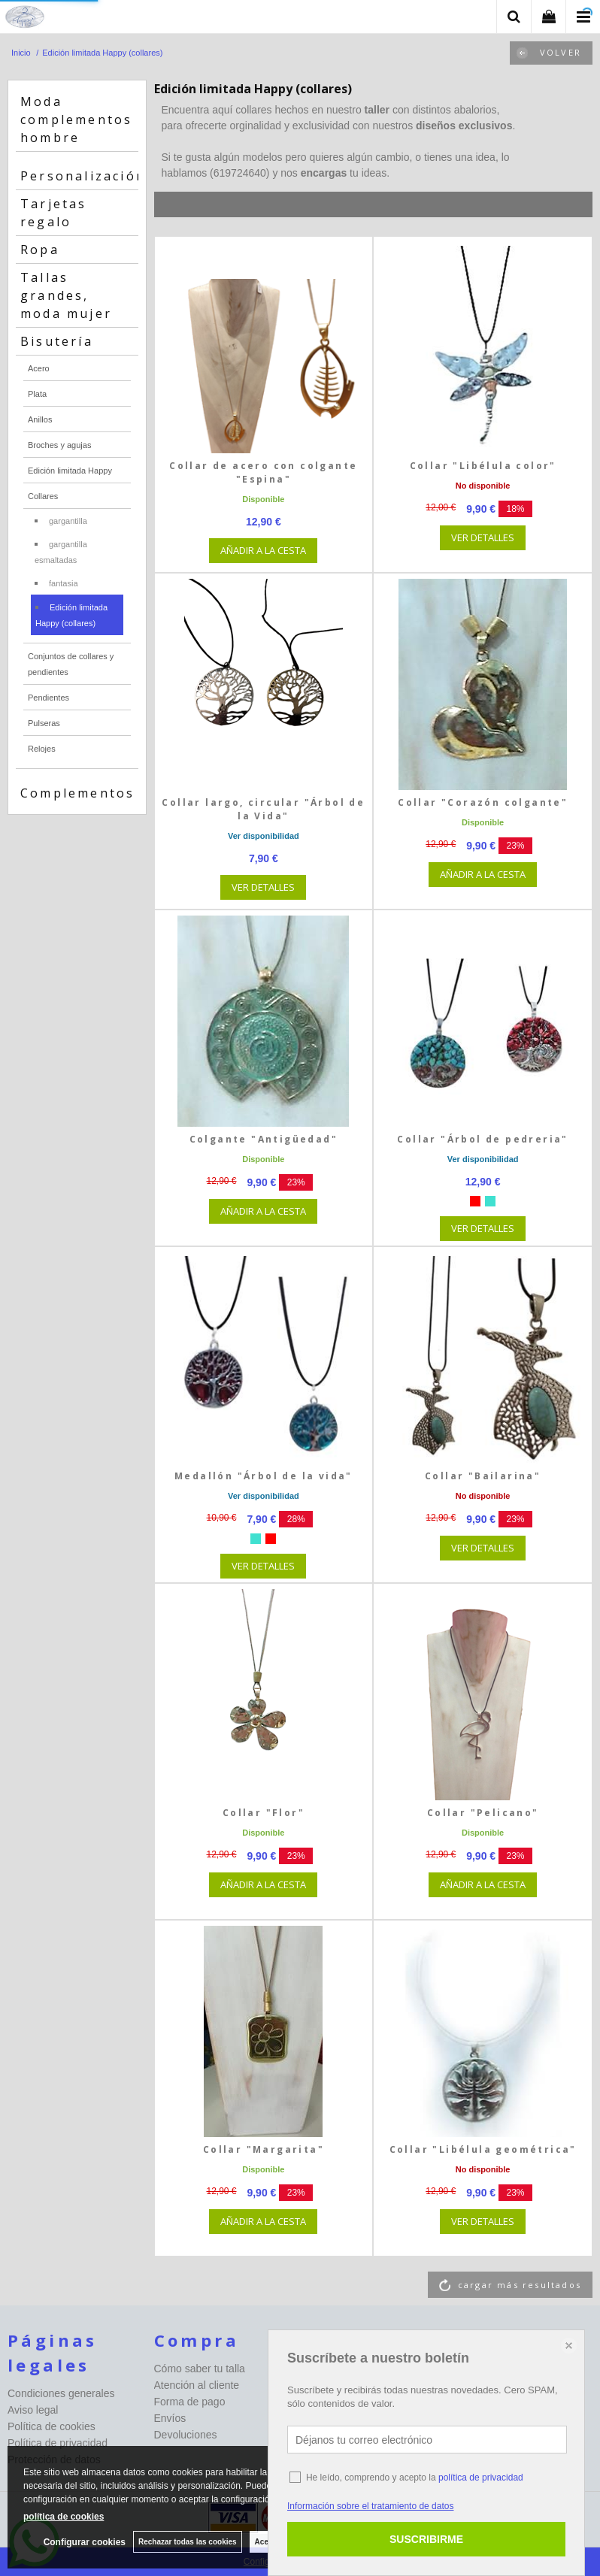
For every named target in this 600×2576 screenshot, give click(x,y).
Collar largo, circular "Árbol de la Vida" (263, 809)
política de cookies (63, 2516)
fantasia (63, 583)
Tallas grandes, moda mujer (66, 295)
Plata (37, 393)
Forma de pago (190, 2402)
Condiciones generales (61, 2393)
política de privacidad (480, 2477)
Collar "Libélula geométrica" (483, 2149)
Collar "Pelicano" (483, 1812)
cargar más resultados (519, 2284)
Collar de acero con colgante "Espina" (263, 472)
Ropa (39, 249)
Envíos (170, 2418)
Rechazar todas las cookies (187, 2542)
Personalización (83, 176)
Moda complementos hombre (76, 119)
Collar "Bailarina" (483, 1476)
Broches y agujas (59, 445)
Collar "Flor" (264, 1812)
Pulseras (44, 723)
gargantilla (68, 520)
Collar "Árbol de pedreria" (482, 1139)
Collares (43, 496)
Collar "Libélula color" (483, 465)
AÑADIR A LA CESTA (263, 550)
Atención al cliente (197, 2385)
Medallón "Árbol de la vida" (263, 1476)
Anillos (40, 419)
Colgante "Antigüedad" (263, 1139)
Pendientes (48, 697)
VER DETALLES (482, 537)
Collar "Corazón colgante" (483, 802)
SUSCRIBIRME (426, 2539)
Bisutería (56, 341)
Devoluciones (185, 2435)
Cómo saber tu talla (199, 2369)
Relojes (42, 748)
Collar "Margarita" (263, 2149)
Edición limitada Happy (70, 470)
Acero (39, 368)
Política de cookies (51, 2426)
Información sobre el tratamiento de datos (370, 2506)
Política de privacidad (58, 2443)
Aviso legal (33, 2410)
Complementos (77, 793)
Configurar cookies (85, 2542)
